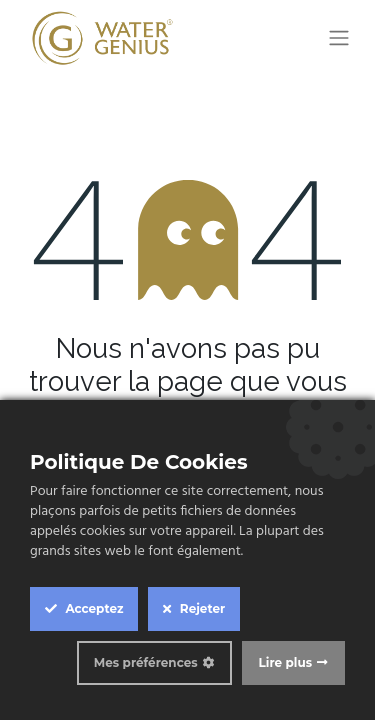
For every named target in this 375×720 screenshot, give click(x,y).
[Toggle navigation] (339, 38)
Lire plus (285, 662)
